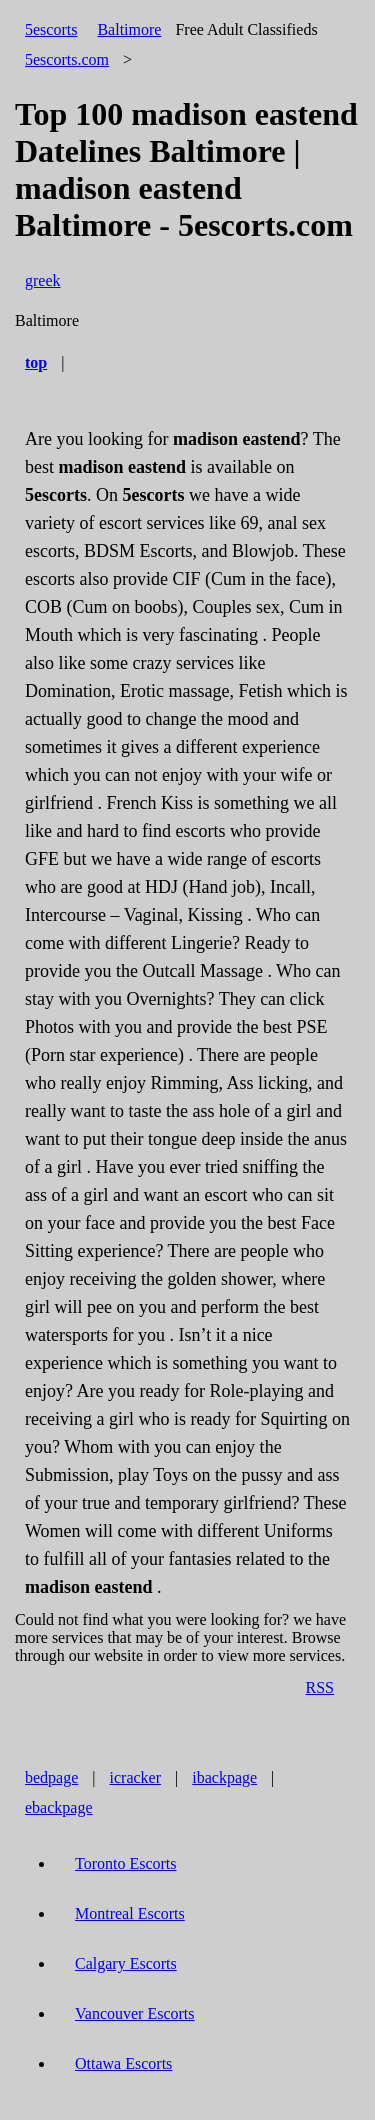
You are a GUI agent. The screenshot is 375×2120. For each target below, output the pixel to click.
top (36, 362)
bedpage (51, 1777)
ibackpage (224, 1777)
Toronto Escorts (126, 1863)
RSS (320, 1687)
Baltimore (129, 29)
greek (43, 280)
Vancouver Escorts (135, 2013)
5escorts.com (67, 59)
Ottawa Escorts (123, 2063)
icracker (136, 1777)
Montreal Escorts (130, 1913)
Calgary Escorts (126, 1963)
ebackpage (59, 1807)
